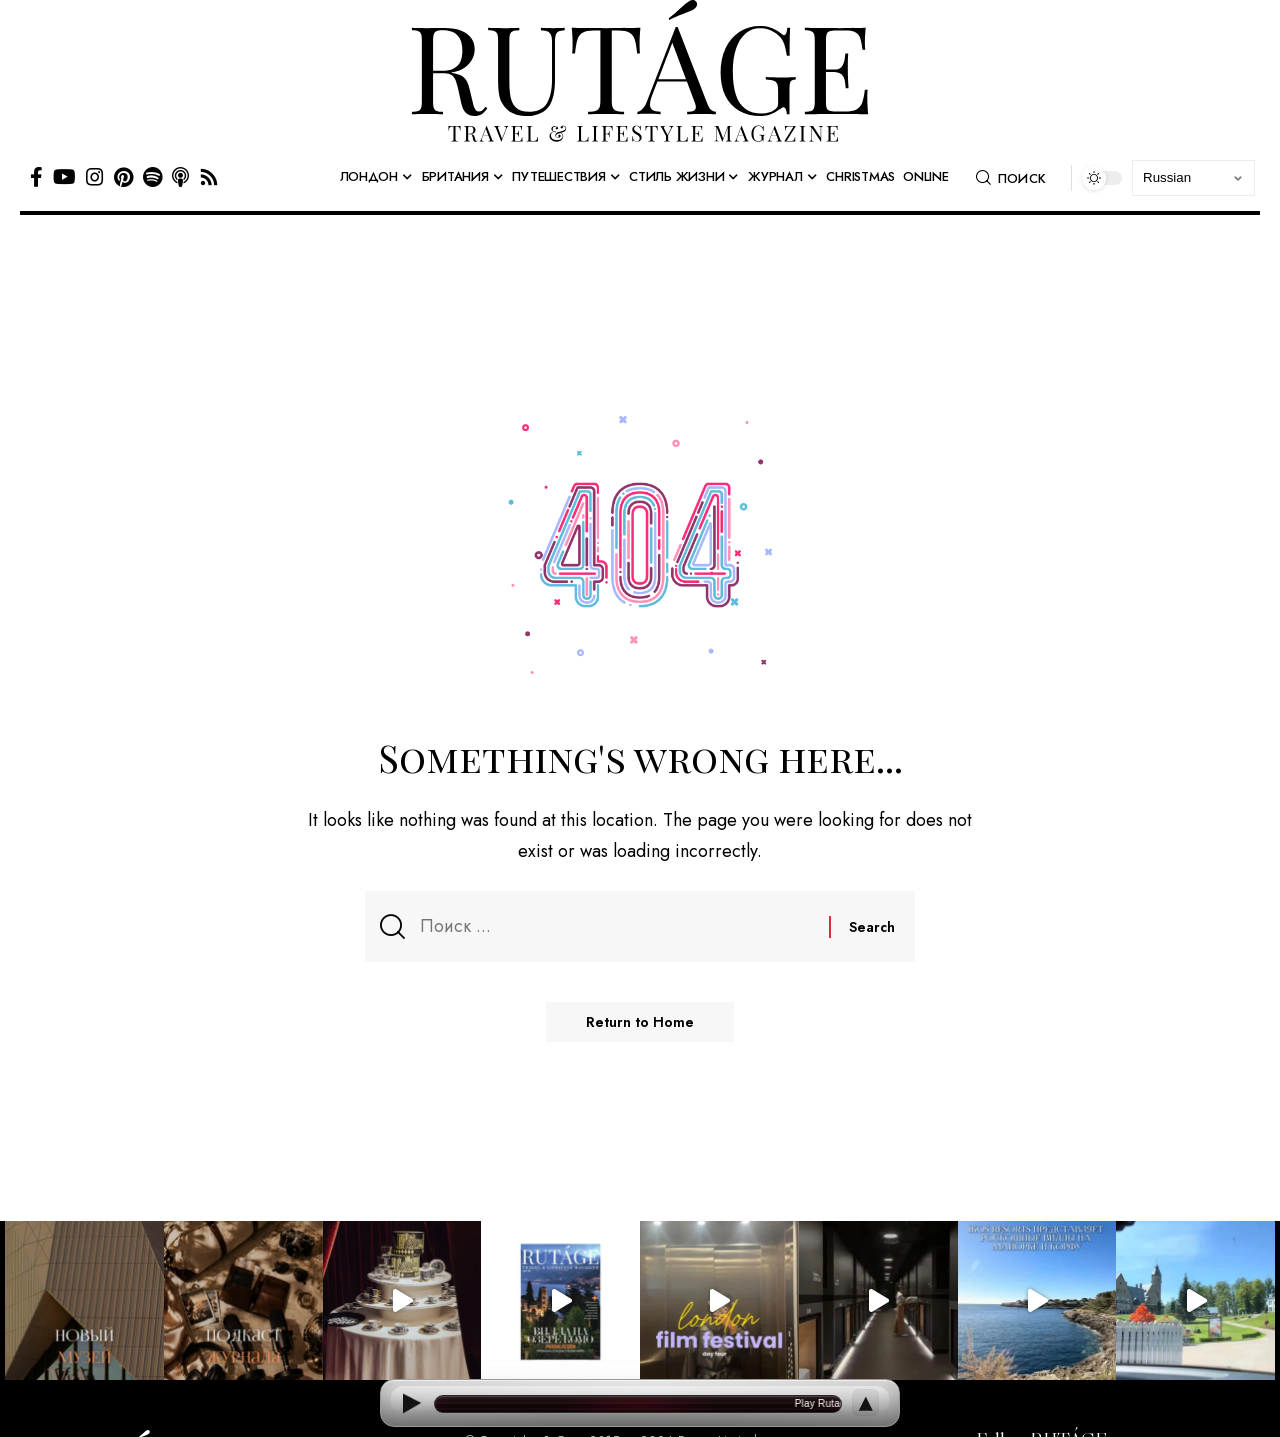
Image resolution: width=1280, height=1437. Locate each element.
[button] (1011, 178)
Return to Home (640, 1022)
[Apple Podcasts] (180, 177)
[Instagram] (95, 177)
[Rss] (209, 177)
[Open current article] (638, 1404)
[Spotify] (152, 177)
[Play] (410, 1403)
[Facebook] (36, 177)
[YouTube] (64, 177)
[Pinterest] (123, 177)
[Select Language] (1193, 178)
